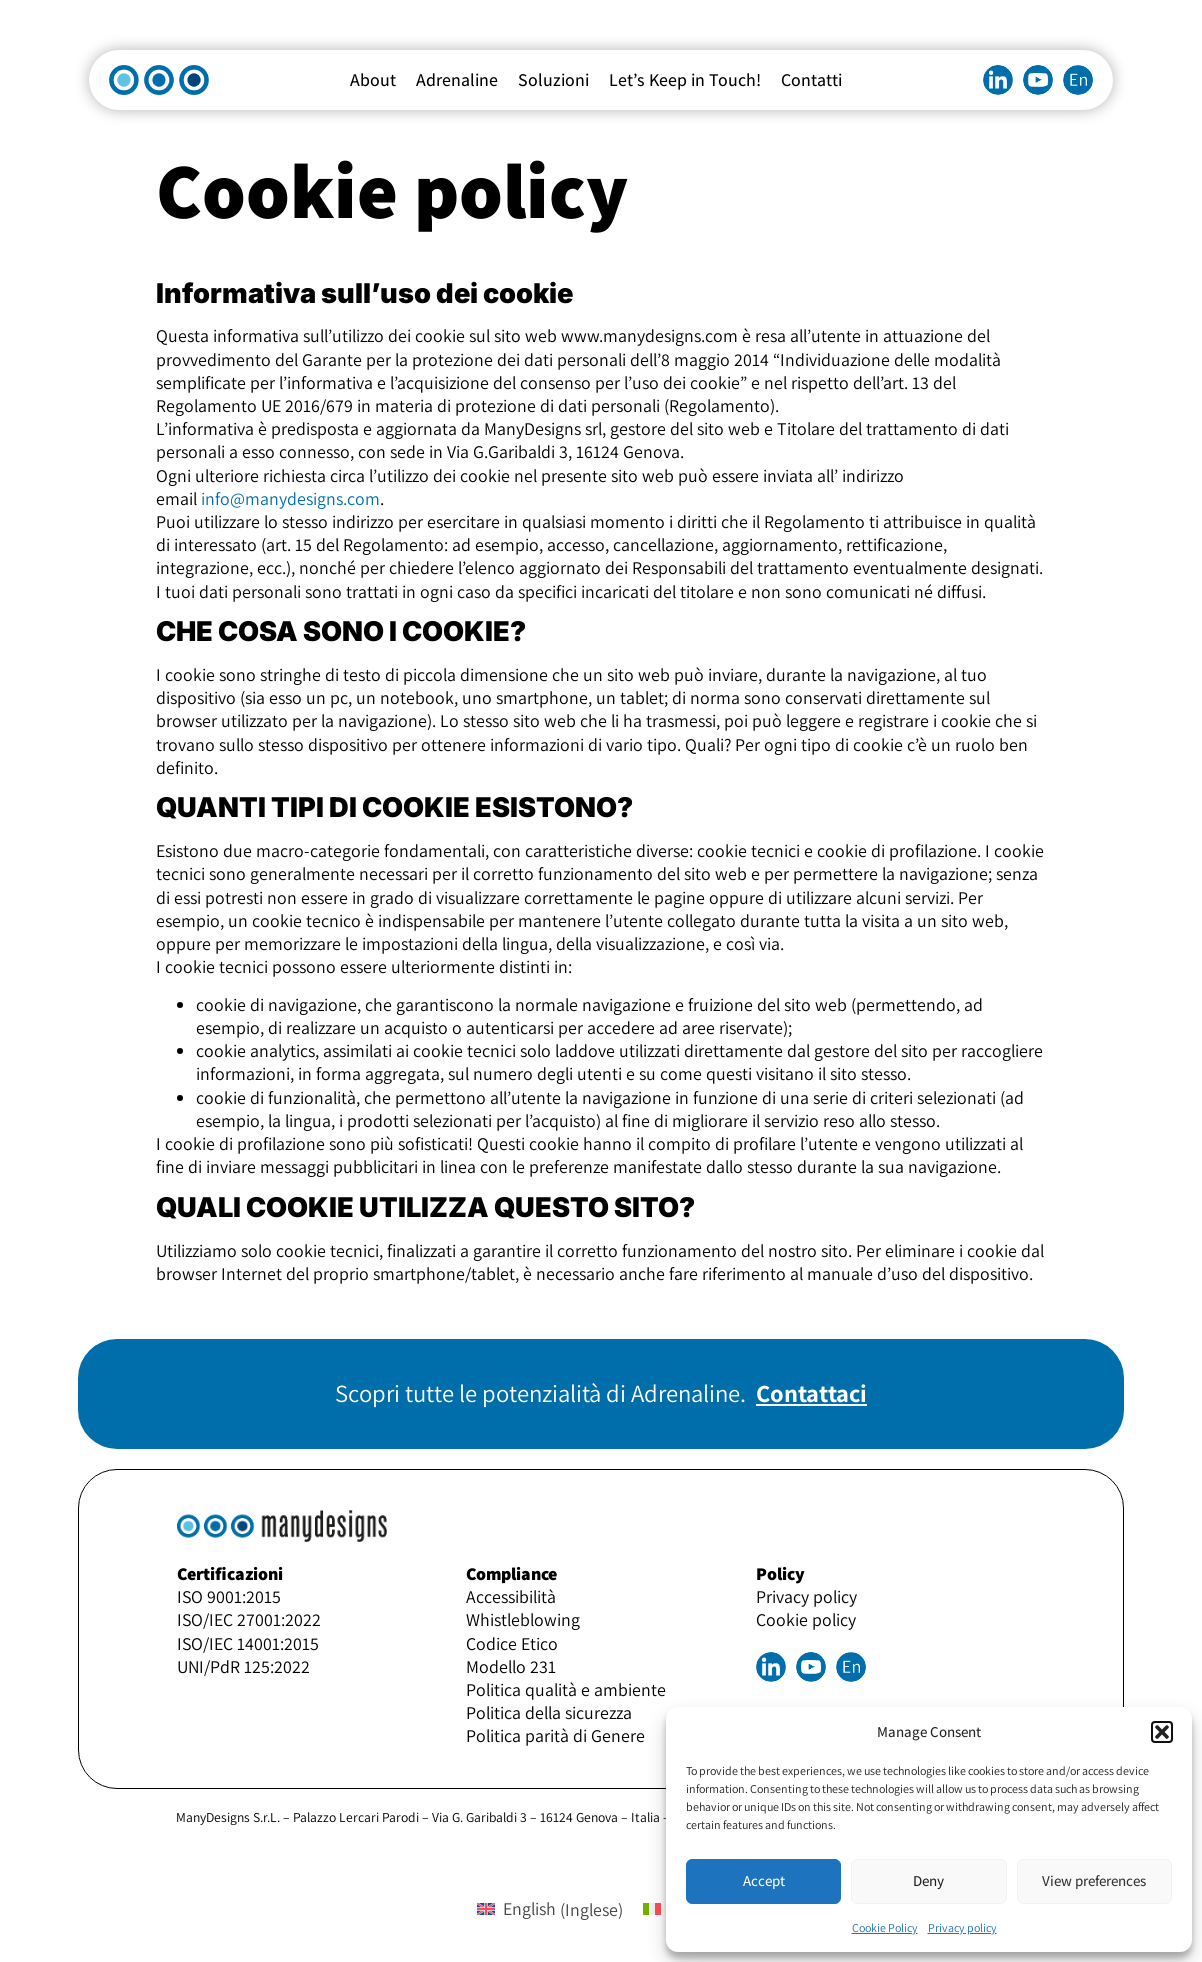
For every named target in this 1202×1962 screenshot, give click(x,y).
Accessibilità (511, 1596)
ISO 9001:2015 (229, 1596)
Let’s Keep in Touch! (685, 79)
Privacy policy (962, 1927)
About (373, 79)
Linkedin (998, 80)
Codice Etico (512, 1643)
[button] (1162, 1732)
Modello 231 (511, 1666)
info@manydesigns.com (290, 498)
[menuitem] (1078, 80)
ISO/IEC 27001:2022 (249, 1619)
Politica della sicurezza (549, 1712)
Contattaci (811, 1393)
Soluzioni (553, 79)
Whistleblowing (523, 1619)
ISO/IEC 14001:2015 (248, 1643)
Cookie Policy (885, 1927)
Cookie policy (806, 1619)
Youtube (1038, 80)
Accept (764, 1880)
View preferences (1094, 1880)
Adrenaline (457, 79)
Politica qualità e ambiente (566, 1689)
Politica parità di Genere (555, 1735)
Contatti (811, 79)
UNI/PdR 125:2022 (243, 1666)
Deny (928, 1880)
